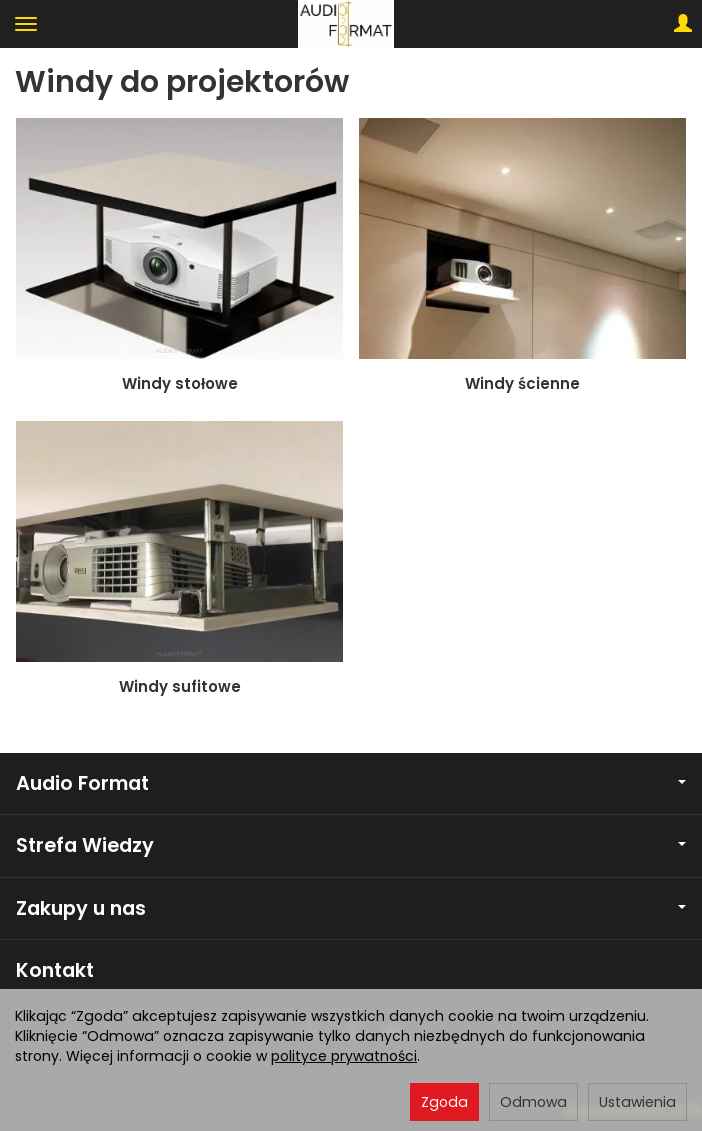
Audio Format (351, 783)
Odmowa (533, 1102)
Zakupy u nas (351, 908)
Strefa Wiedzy (351, 845)
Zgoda (444, 1102)
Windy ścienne (522, 383)
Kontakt (55, 970)
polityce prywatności (344, 1056)
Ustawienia (637, 1102)
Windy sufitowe (180, 686)
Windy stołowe (180, 383)
